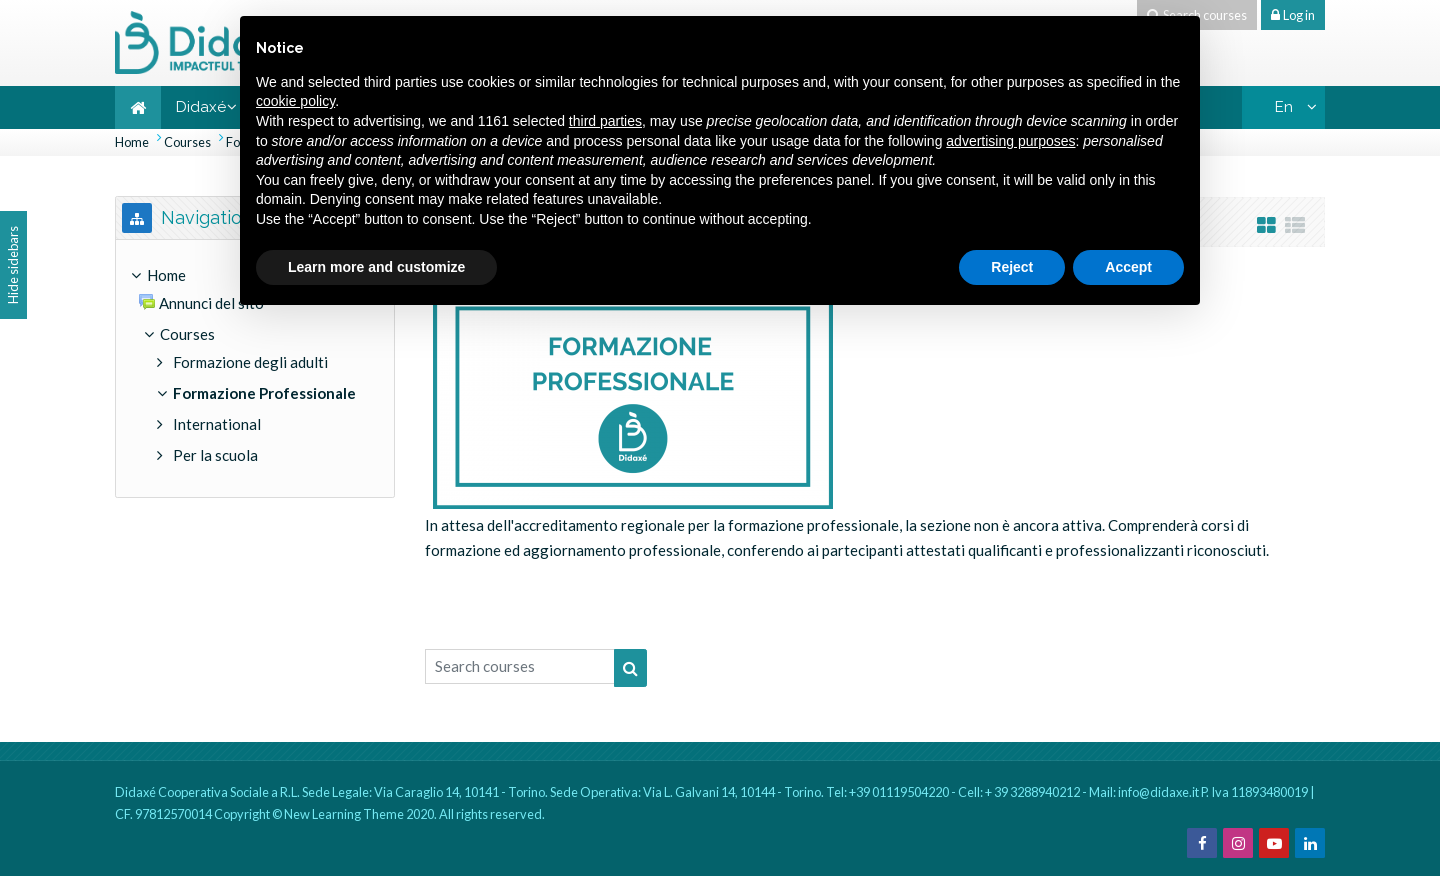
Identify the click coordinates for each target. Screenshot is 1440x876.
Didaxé (201, 107)
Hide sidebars (13, 265)
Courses (187, 142)
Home (132, 142)
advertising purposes (1010, 141)
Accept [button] (1128, 267)
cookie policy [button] (295, 101)
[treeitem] (255, 368)
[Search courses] (520, 667)
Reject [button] (1012, 267)
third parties (605, 121)
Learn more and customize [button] (376, 267)
